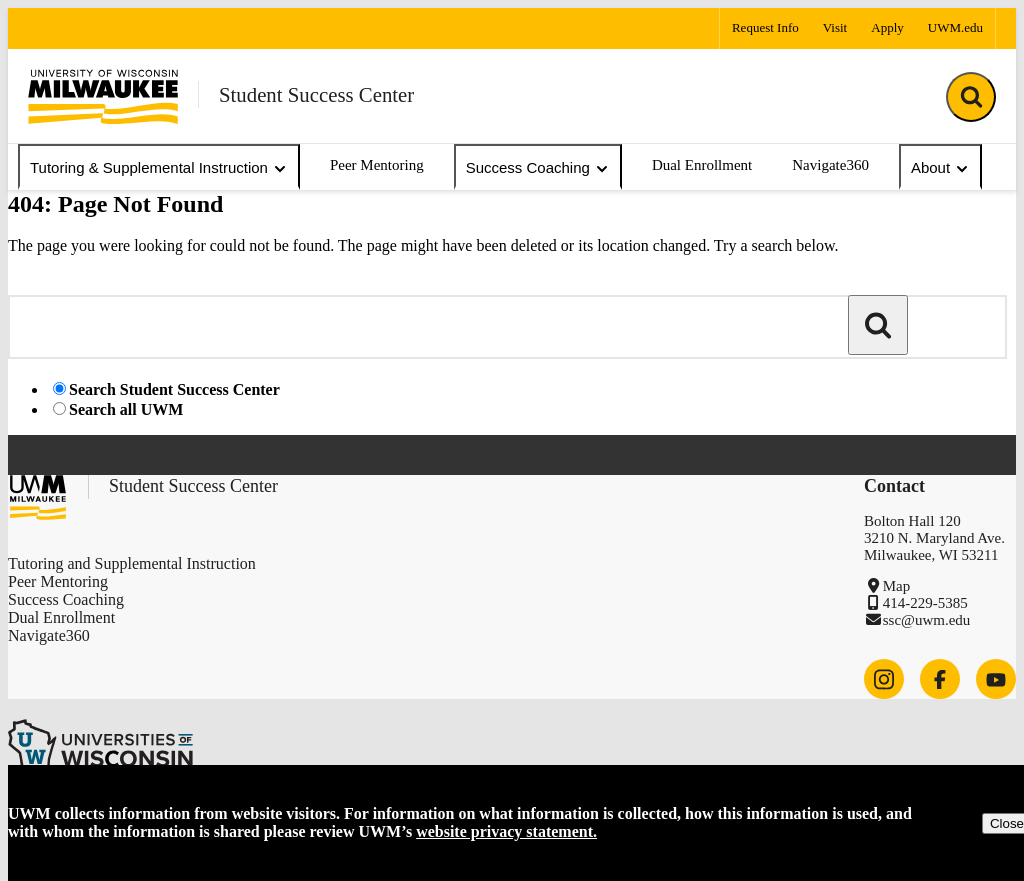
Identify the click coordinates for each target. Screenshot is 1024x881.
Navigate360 (830, 165)
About (940, 168)
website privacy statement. (506, 831)
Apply (887, 27)
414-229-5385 (925, 603)
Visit (835, 27)
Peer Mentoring (377, 165)
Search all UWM (126, 409)
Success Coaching (538, 168)
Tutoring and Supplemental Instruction (132, 563)
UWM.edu (955, 27)
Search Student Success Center (174, 389)
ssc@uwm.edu (927, 620)
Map (897, 586)
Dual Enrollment (702, 165)
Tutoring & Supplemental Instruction (159, 168)
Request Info (765, 27)
